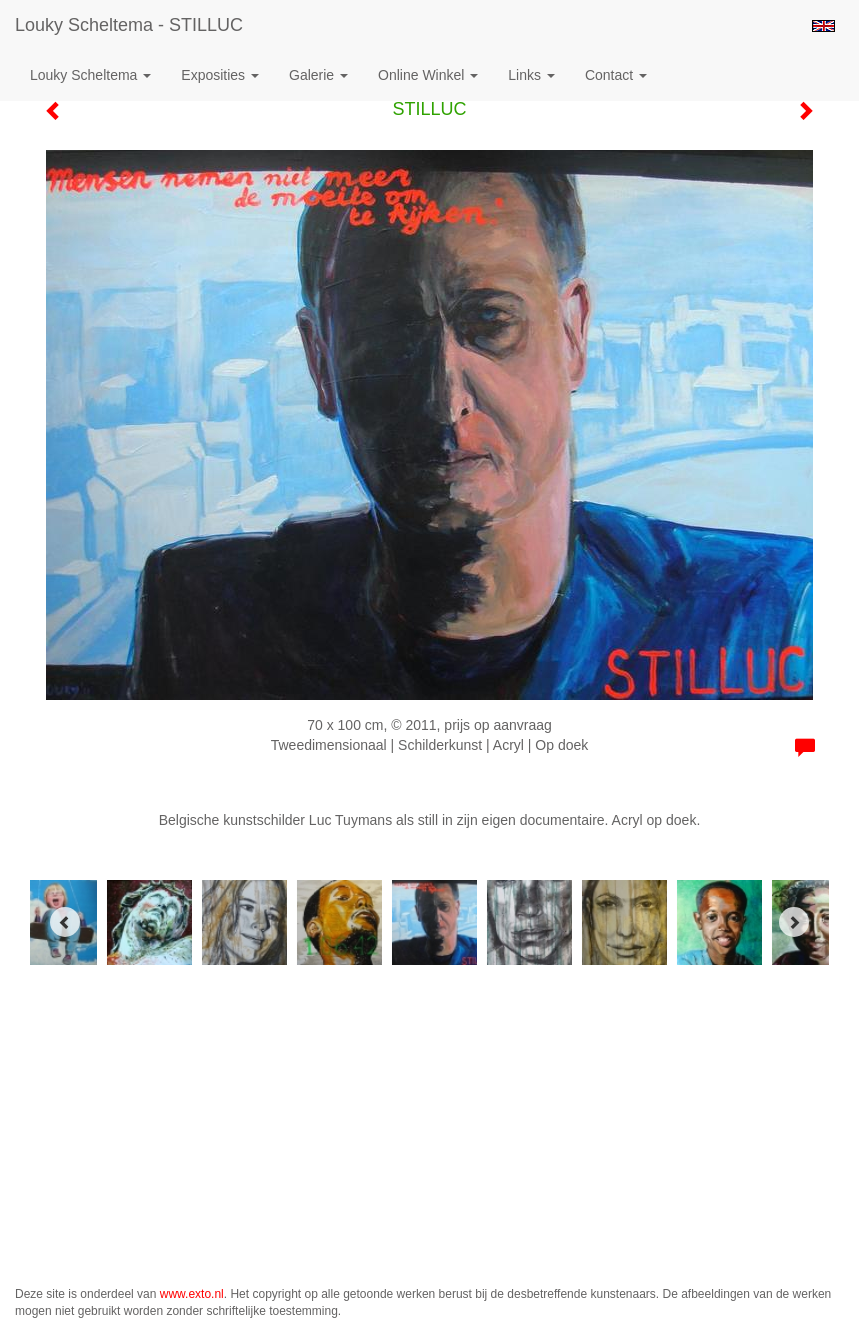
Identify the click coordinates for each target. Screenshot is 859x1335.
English (823, 26)
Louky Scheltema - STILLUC (129, 25)
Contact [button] (616, 75)
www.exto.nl (192, 1294)
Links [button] (531, 75)
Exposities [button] (220, 75)
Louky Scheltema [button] (90, 75)
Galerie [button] (318, 75)
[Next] (794, 922)
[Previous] (65, 922)
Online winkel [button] (428, 75)
